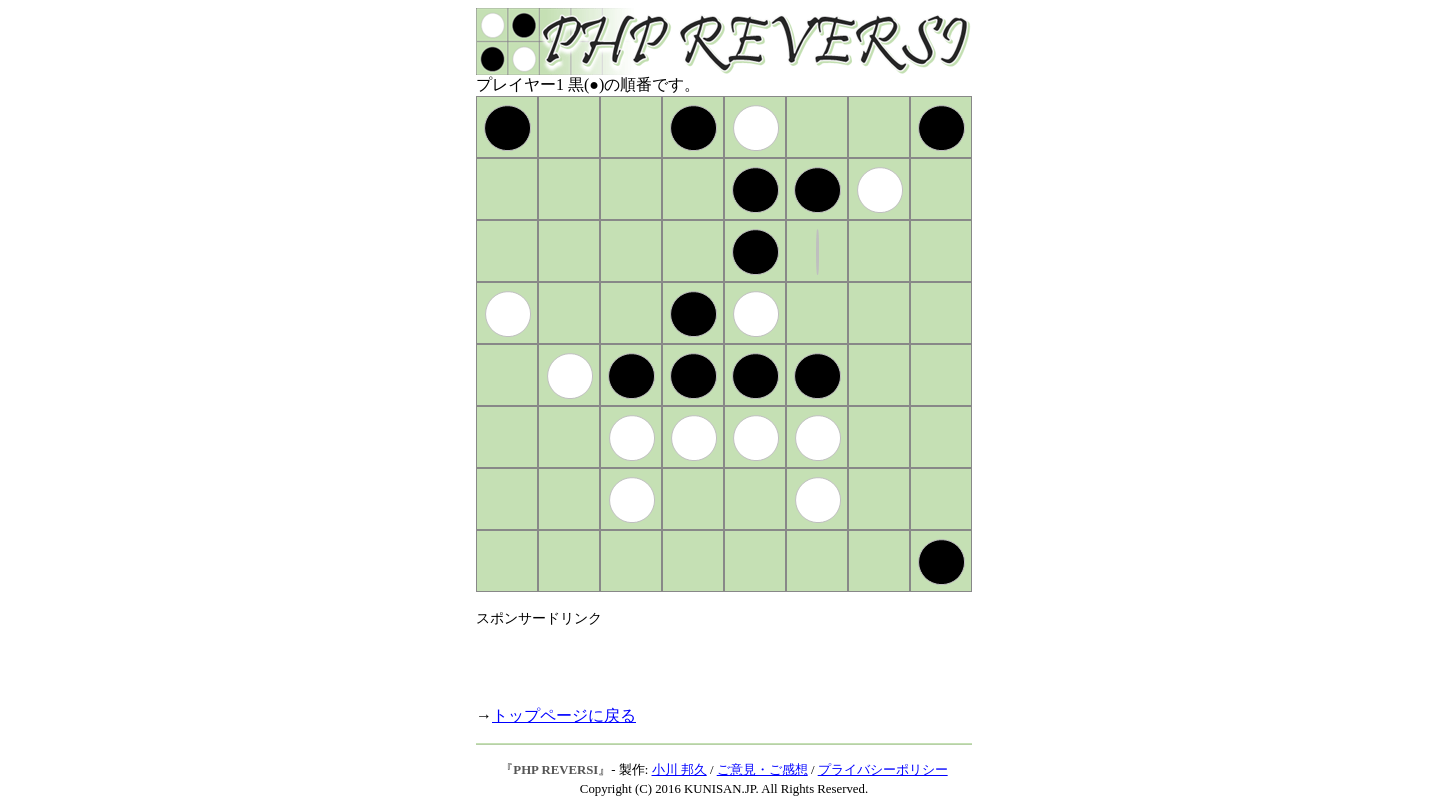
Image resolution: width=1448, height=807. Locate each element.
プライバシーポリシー (883, 770)
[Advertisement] (710, 658)
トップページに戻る (564, 715)
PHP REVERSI (555, 770)
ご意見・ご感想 (762, 770)
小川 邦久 (679, 770)
